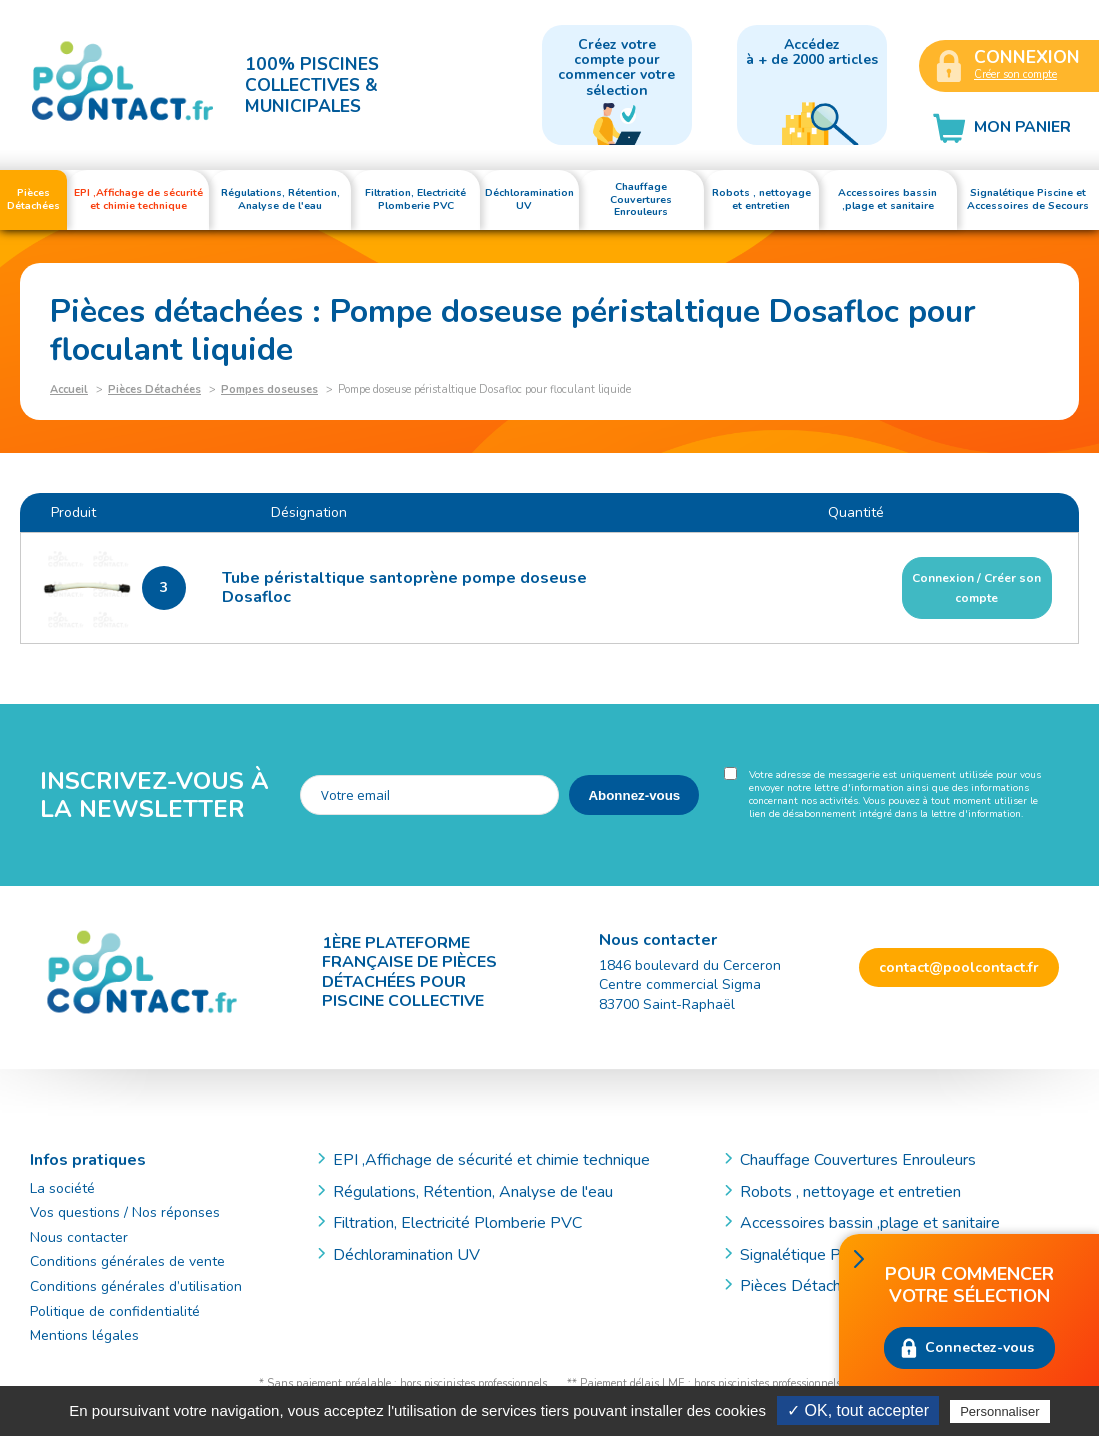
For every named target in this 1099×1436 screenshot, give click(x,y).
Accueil (69, 389)
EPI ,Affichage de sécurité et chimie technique (491, 1160)
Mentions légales (84, 1335)
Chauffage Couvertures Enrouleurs (858, 1160)
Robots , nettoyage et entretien (850, 1192)
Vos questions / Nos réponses (125, 1212)
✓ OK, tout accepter (858, 1410)
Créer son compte (1015, 74)
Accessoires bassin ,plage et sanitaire (870, 1223)
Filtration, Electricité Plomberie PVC (457, 1223)
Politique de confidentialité (115, 1311)
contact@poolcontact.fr (959, 967)
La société (62, 1188)
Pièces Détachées (154, 389)
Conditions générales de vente (127, 1261)
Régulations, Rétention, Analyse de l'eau (473, 1192)
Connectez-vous (979, 1347)
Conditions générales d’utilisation (136, 1286)
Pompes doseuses (269, 389)
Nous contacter (79, 1237)
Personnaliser (1000, 1411)
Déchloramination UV (414, 1255)
